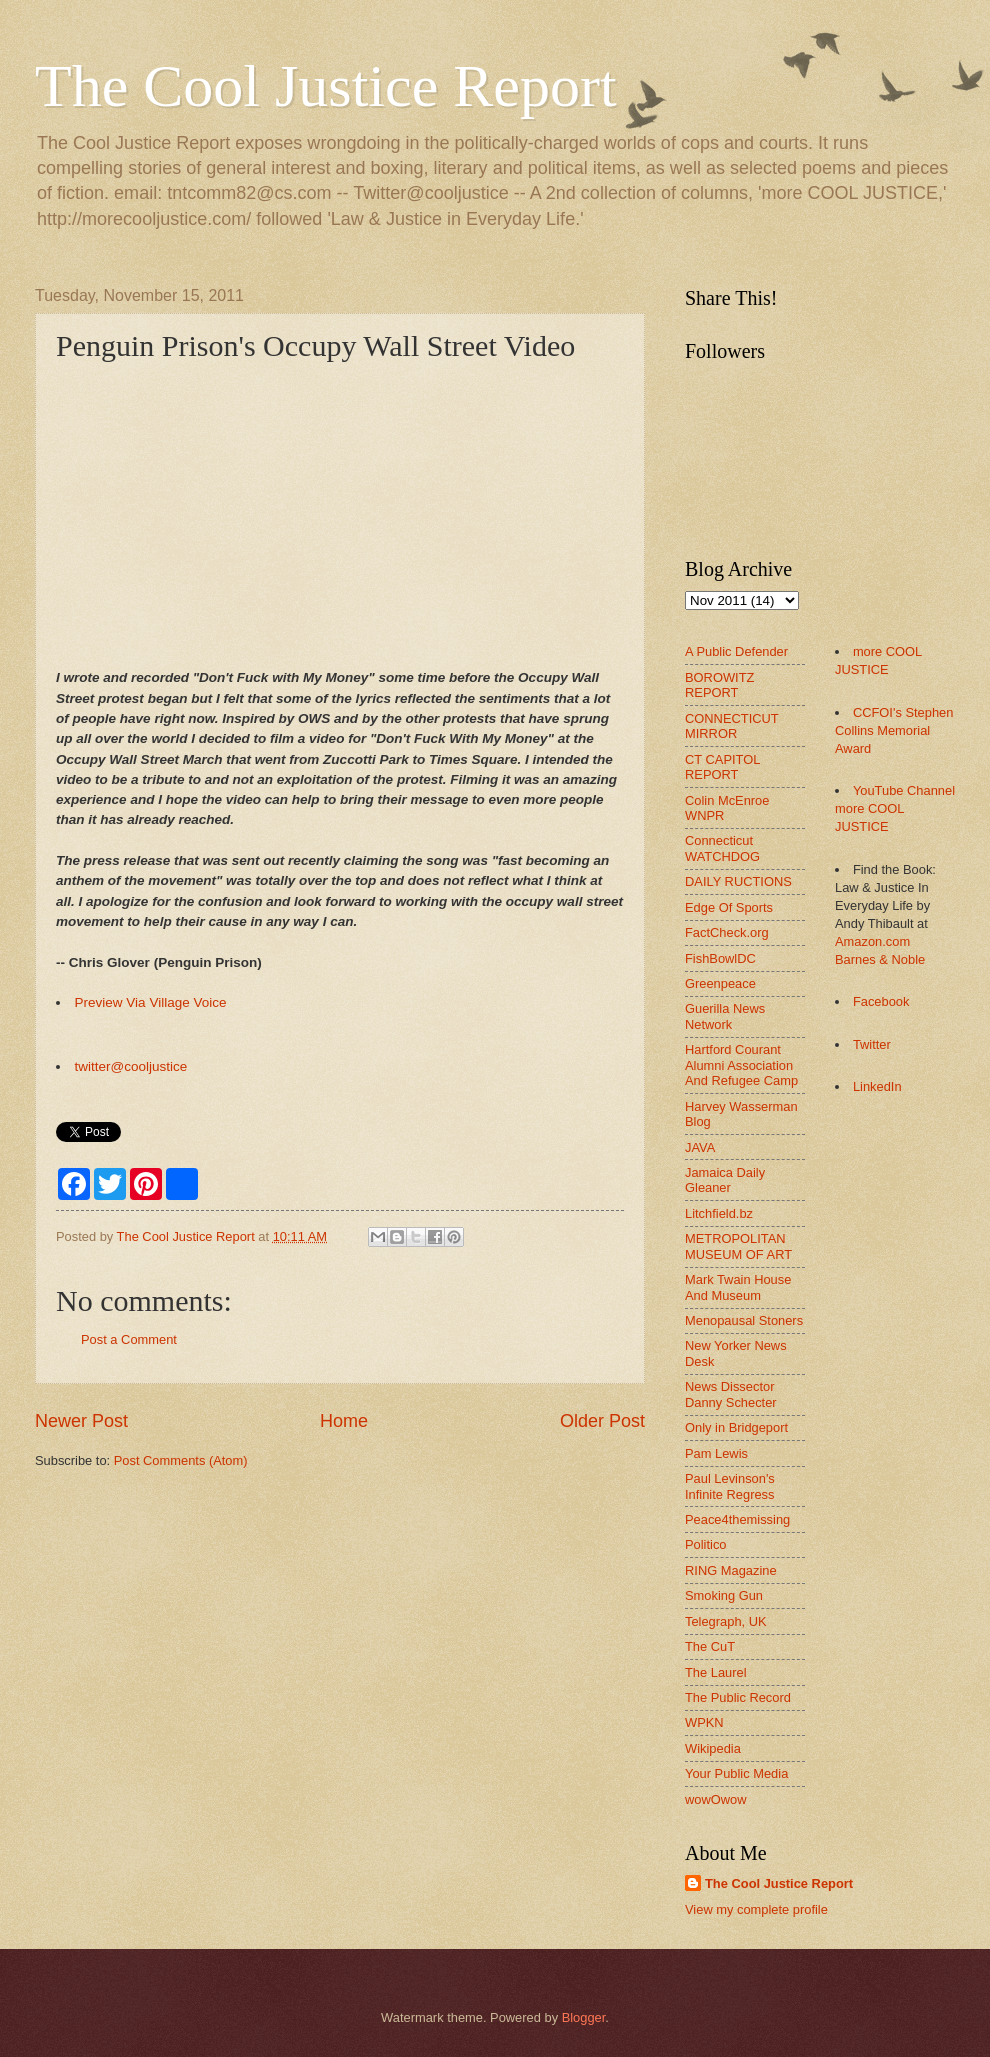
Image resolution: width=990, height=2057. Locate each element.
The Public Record (738, 1697)
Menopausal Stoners (744, 1320)
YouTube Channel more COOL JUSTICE (895, 808)
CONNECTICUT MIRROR (731, 726)
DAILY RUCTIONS (738, 881)
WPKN (704, 1722)
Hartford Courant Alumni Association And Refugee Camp (741, 1065)
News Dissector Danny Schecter (731, 1394)
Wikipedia (713, 1748)
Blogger (584, 2017)
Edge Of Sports (729, 907)
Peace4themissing (737, 1519)
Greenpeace (720, 983)
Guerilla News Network (725, 1016)
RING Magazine (731, 1570)
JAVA (700, 1147)
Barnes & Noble (880, 959)
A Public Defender (736, 651)
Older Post (602, 1421)
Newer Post (81, 1421)
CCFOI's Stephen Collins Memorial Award (894, 730)
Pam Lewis (716, 1453)
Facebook (881, 1001)
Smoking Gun (724, 1595)
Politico (706, 1544)
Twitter (872, 1044)
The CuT (710, 1646)
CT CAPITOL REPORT (722, 767)
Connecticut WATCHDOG (722, 848)
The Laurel (716, 1672)
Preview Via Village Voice (151, 1002)
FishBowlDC (720, 958)
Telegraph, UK (726, 1621)
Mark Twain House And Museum (738, 1287)
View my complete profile (756, 1909)
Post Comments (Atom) (181, 1460)
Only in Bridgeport (736, 1427)
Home (344, 1421)
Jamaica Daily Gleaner (725, 1180)
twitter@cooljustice (131, 1066)
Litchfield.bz (719, 1213)
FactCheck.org (727, 932)
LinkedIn (877, 1086)
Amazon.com (872, 941)
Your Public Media (736, 1773)
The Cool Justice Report (326, 86)
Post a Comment (129, 1339)
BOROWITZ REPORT (719, 685)
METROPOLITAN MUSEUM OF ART (738, 1246)
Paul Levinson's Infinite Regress (730, 1486)
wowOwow (716, 1799)
